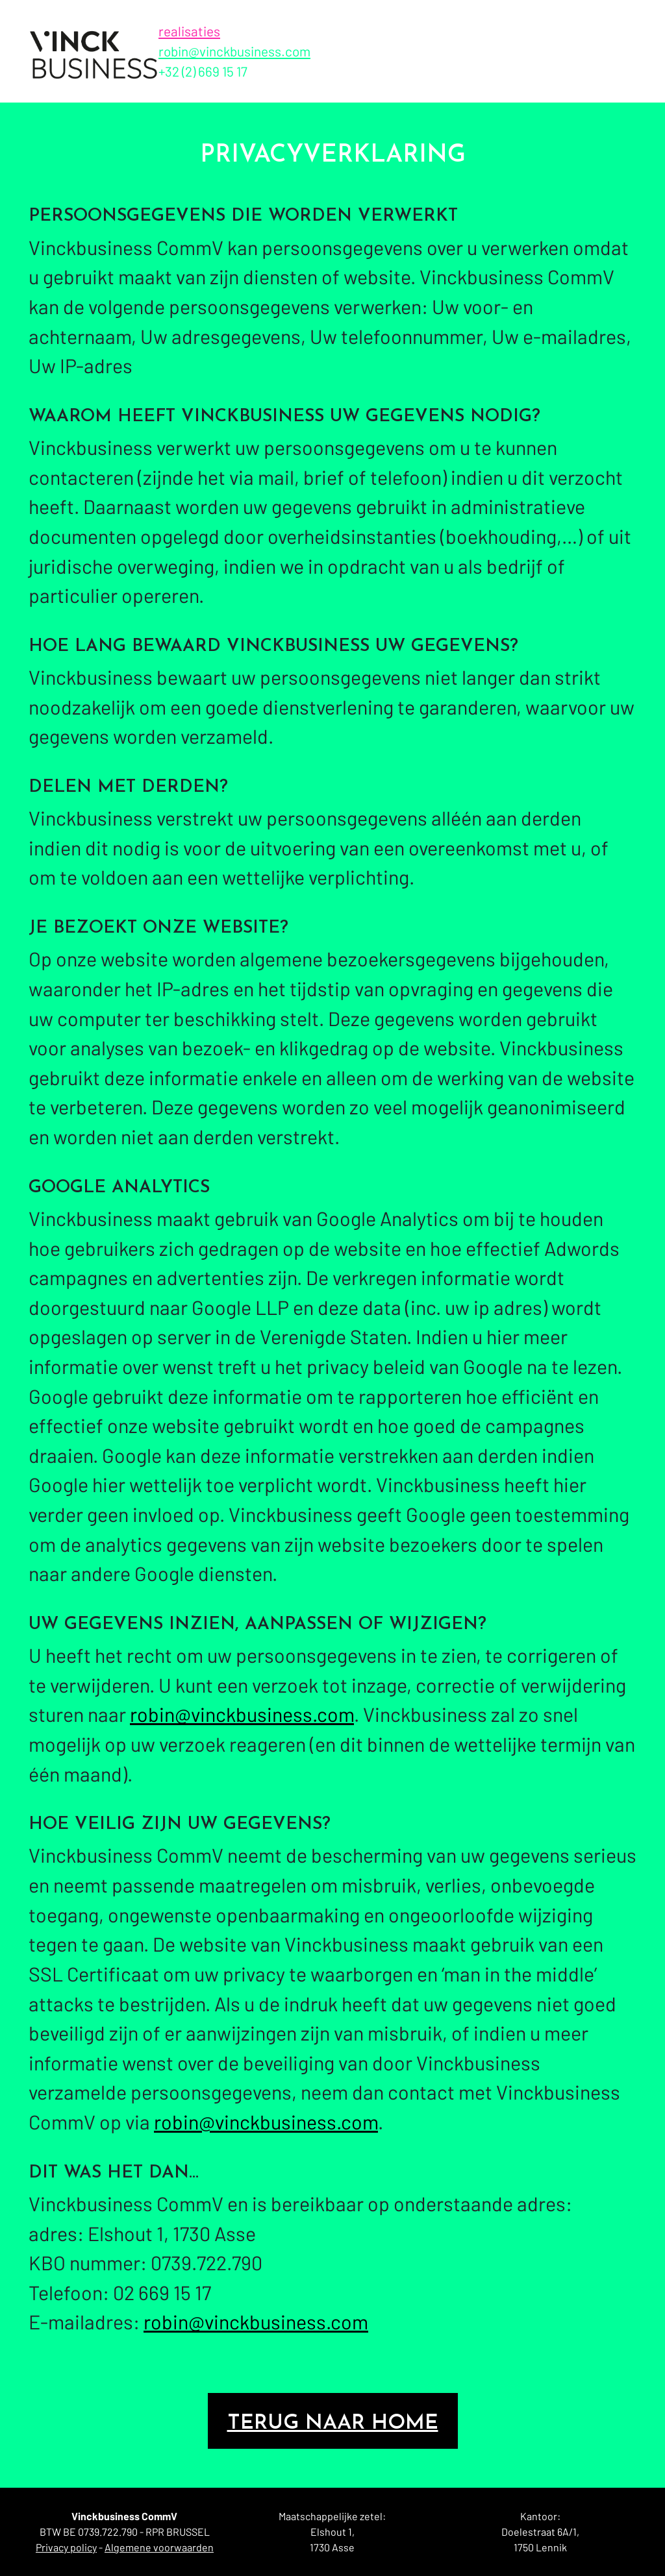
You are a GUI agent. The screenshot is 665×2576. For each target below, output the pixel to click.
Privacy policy (66, 2547)
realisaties (189, 31)
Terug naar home (332, 2423)
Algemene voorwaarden (159, 2547)
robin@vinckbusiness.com (234, 51)
